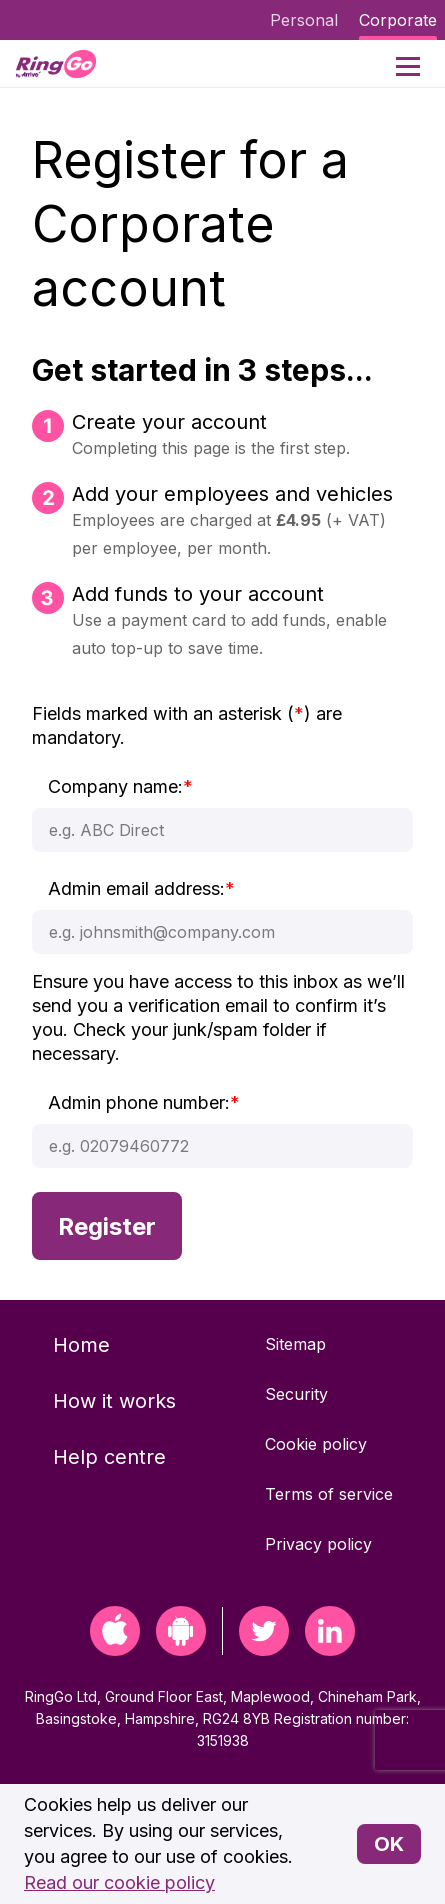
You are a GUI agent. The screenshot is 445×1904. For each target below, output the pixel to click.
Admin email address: (141, 888)
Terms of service (329, 1494)
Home (81, 1345)
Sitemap (295, 1344)
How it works (114, 1401)
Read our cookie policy (119, 1882)
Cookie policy (316, 1444)
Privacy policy (318, 1544)
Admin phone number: (144, 1102)
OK (389, 1844)
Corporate (398, 20)
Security (296, 1394)
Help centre (109, 1457)
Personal (304, 20)
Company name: (120, 786)
